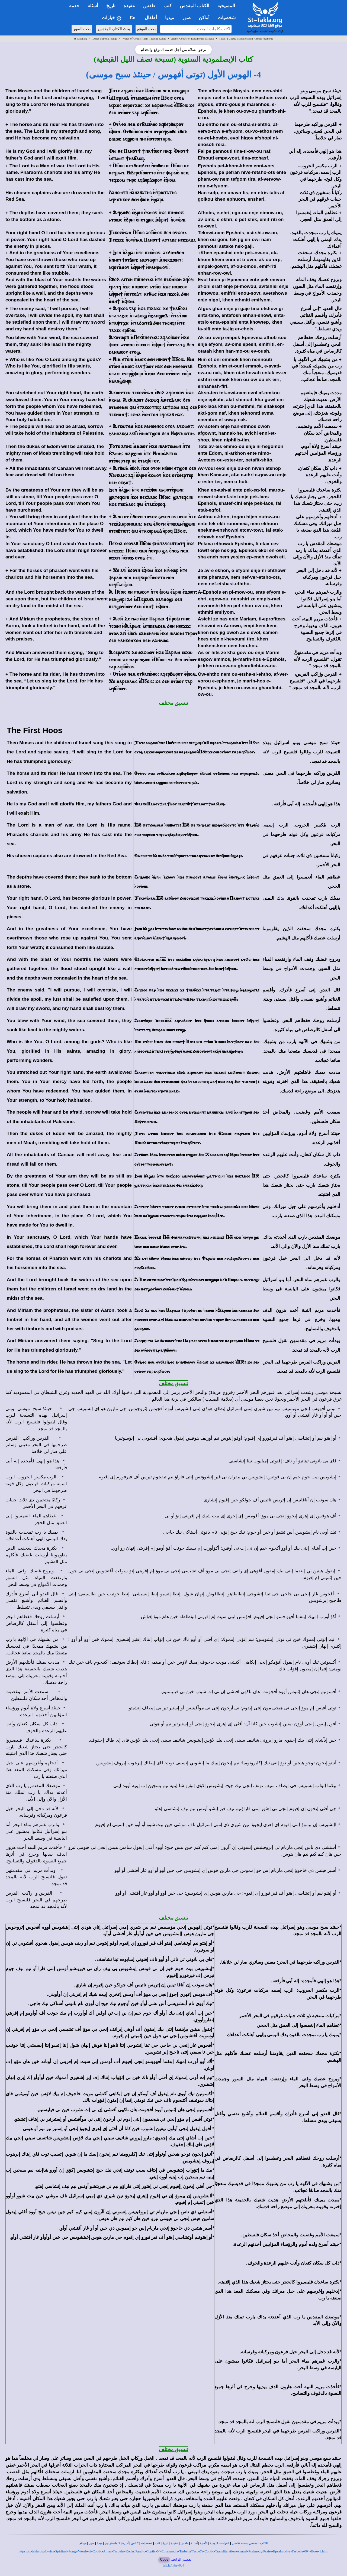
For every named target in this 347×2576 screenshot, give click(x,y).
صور (91, 2543)
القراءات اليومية (219, 2543)
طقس (184, 2543)
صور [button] (186, 17)
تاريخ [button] (110, 5)
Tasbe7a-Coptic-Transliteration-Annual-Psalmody (246, 38)
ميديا (99, 2543)
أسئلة (194, 2543)
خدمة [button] (74, 5)
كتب (157, 2543)
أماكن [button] (204, 17)
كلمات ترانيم (112, 2543)
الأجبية (203, 2543)
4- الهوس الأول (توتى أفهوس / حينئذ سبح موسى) (173, 74)
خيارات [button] (112, 18)
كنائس (135, 2543)
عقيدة (174, 2543)
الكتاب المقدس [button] (194, 5)
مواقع (82, 2543)
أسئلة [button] (93, 5)
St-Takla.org (80, 38)
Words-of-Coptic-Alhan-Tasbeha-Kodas (144, 38)
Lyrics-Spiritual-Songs (104, 38)
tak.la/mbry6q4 (173, 2565)
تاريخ (165, 2543)
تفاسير (236, 2543)
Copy (164, 2559)
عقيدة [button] (129, 5)
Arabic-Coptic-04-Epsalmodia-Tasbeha (192, 38)
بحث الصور (82, 29)
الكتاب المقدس (258, 2543)
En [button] (133, 17)
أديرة (125, 2543)
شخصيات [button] (228, 17)
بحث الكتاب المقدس (114, 29)
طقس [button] (149, 5)
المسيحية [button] (226, 5)
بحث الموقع (146, 29)
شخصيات (146, 2543)
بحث (245, 2543)
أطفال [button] (151, 17)
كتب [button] (167, 5)
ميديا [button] (169, 17)
